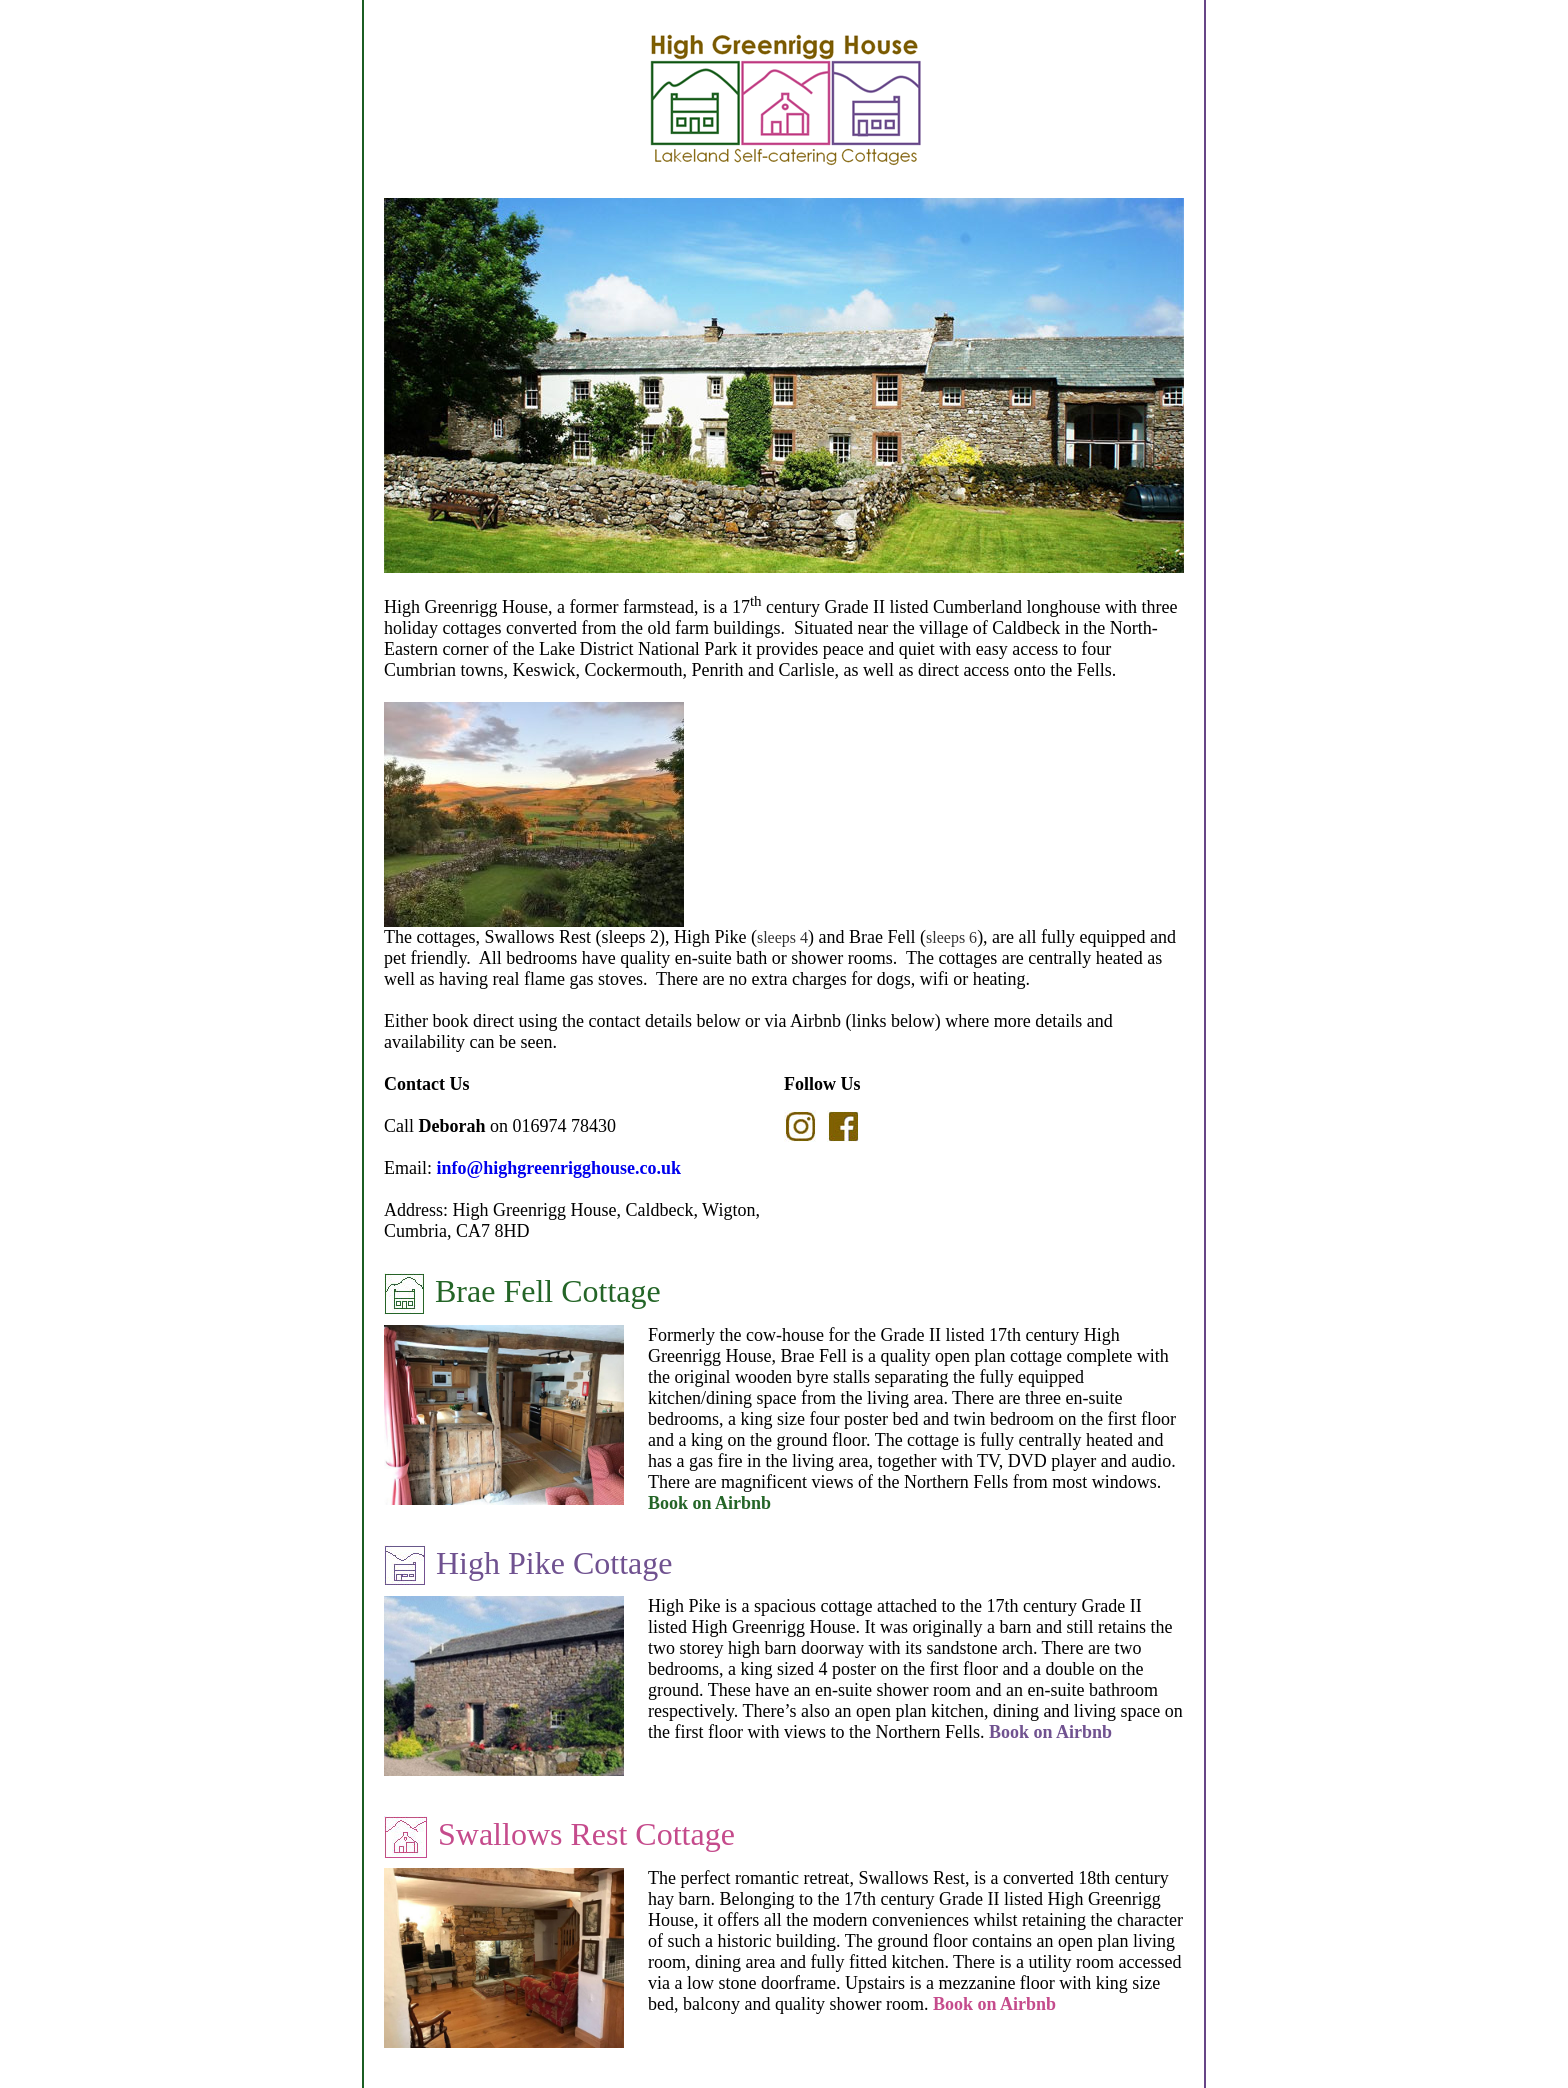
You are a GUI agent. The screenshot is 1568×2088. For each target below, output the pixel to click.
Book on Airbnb (709, 1503)
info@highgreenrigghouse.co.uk (559, 1168)
